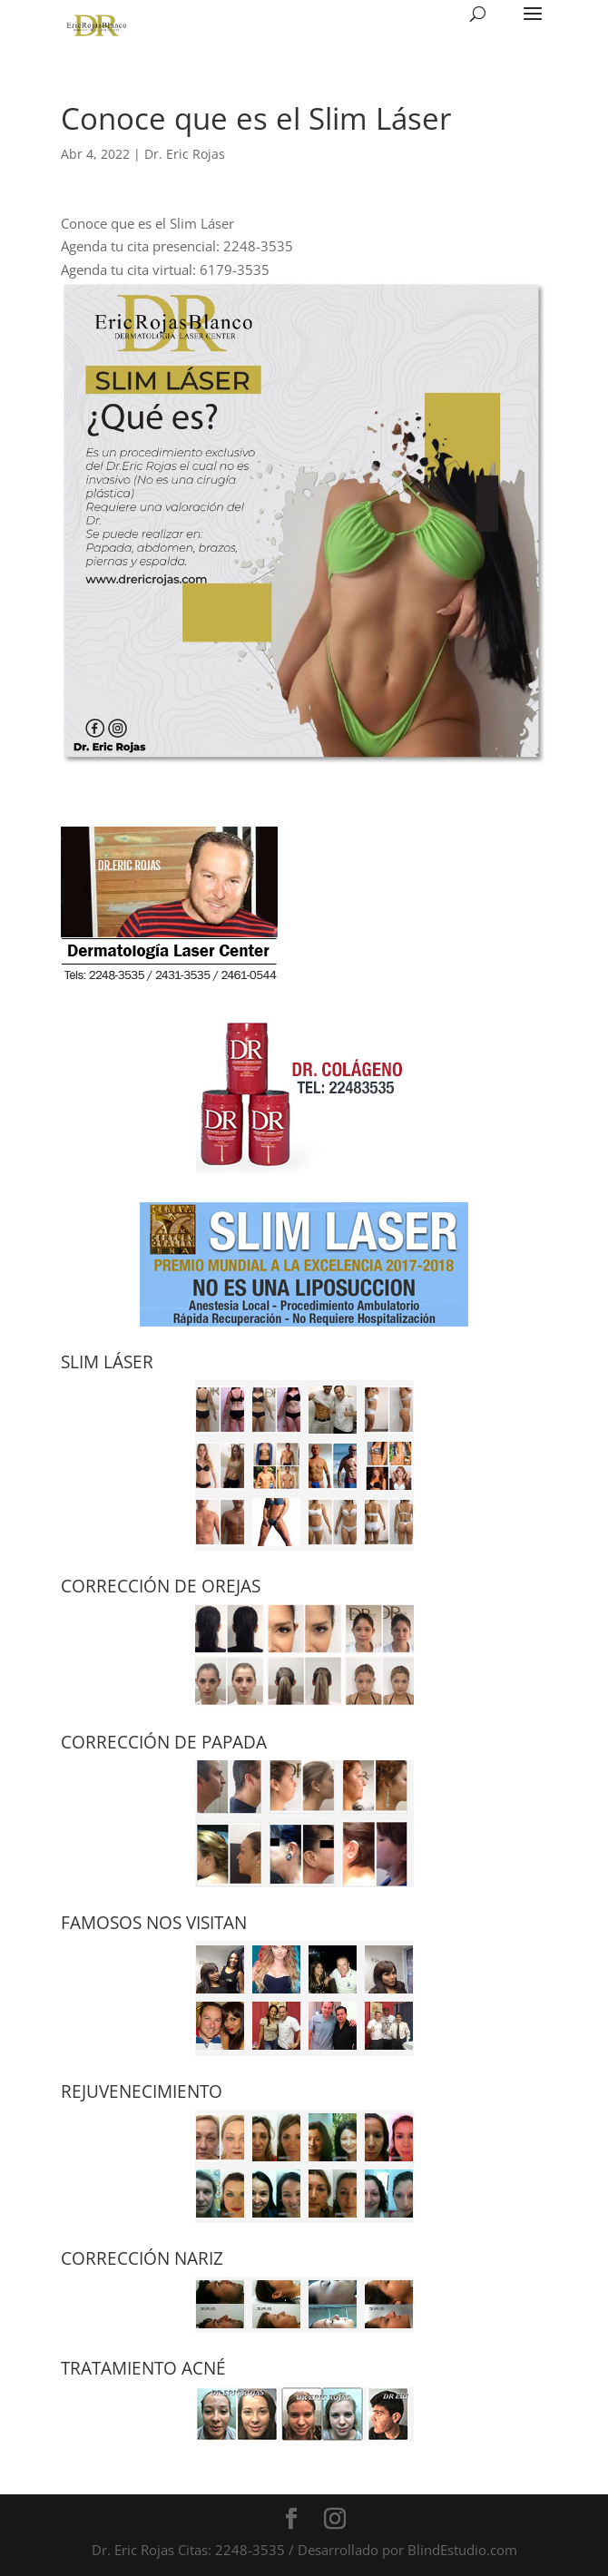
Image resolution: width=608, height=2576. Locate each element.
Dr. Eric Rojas (184, 153)
